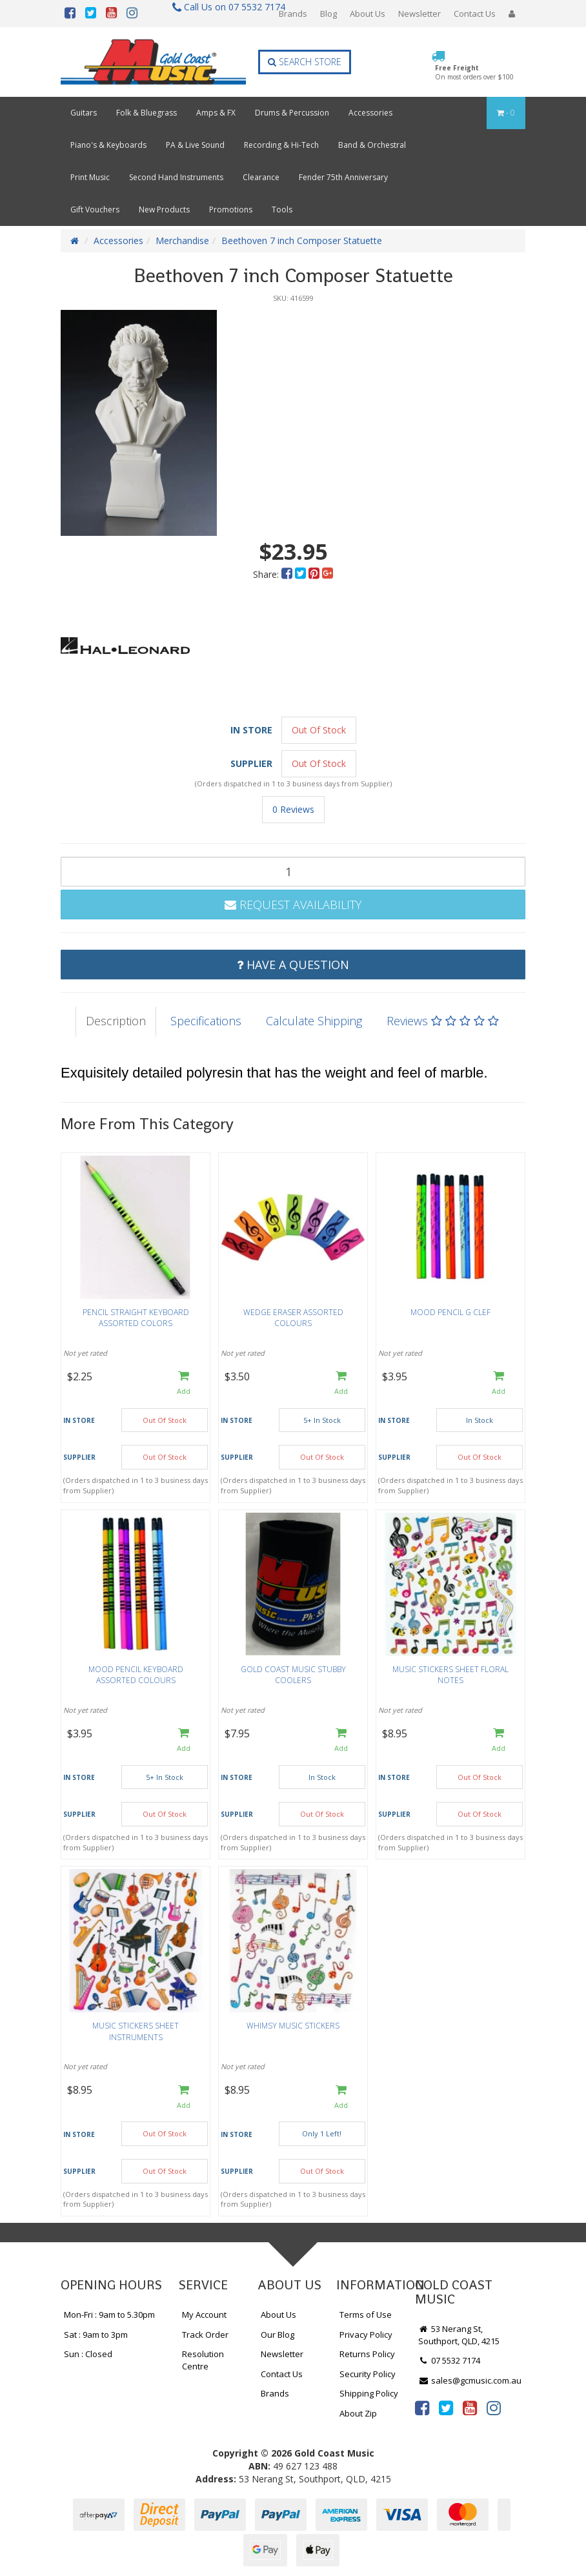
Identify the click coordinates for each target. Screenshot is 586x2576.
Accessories (370, 112)
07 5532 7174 (449, 2360)
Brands (293, 13)
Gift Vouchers (94, 209)
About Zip (358, 2413)
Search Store (304, 62)
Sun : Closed (88, 2354)
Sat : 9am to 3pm (96, 2334)
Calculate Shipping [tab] (314, 1020)
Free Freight (474, 72)
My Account (204, 2314)
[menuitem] (288, 574)
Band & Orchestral (372, 144)
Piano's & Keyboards (108, 144)
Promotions (230, 209)
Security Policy (367, 2374)
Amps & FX (216, 112)
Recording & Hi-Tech (281, 144)
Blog (328, 13)
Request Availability (293, 904)
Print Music (90, 177)
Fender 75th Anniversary (343, 177)
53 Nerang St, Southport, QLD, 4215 (459, 2335)
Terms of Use (365, 2314)
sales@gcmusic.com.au (469, 2380)
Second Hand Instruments (176, 177)
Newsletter (419, 13)
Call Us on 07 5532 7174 (223, 7)
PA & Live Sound (195, 144)
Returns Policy (367, 2354)
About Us (367, 13)
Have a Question (293, 964)
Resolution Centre (203, 2360)
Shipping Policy (368, 2393)
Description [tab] (116, 1020)
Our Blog (277, 2334)
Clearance (261, 177)
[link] (422, 2407)
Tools (282, 209)
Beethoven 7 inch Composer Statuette (301, 240)
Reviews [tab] (443, 1020)
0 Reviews (293, 809)
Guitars (83, 112)
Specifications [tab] (205, 1020)
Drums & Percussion (292, 112)
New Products (164, 209)
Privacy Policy (365, 2334)
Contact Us (475, 13)
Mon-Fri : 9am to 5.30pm (109, 2314)
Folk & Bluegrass (146, 112)
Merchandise (182, 240)
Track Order (205, 2334)
